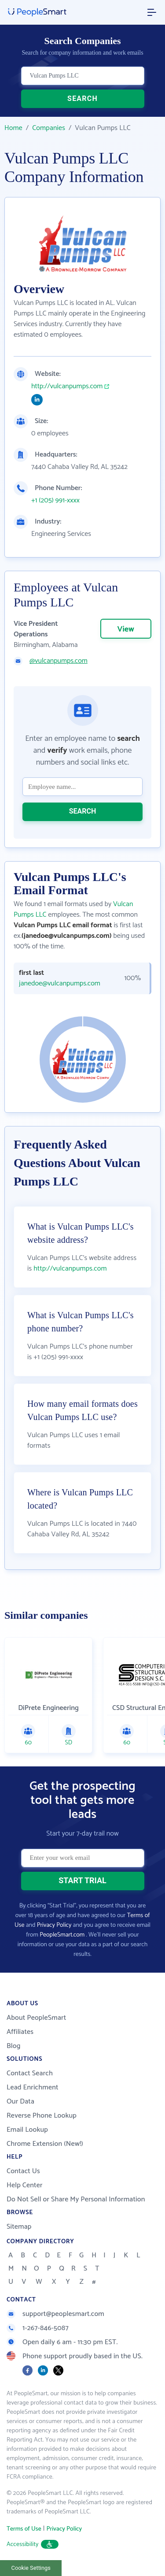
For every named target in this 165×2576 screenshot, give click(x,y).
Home (13, 128)
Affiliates (20, 2032)
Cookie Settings (31, 2568)
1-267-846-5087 (38, 2328)
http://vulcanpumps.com (67, 386)
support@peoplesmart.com (55, 2314)
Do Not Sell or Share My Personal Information (76, 2199)
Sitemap (19, 2227)
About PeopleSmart (36, 2018)
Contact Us (23, 2171)
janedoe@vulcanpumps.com (59, 983)
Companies (48, 128)
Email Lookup (27, 2130)
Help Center (25, 2185)
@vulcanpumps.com (58, 661)
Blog (14, 2046)
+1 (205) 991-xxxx (55, 500)
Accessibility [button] (33, 2544)
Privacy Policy (54, 1925)
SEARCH (82, 98)
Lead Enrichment (33, 2087)
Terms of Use (24, 2529)
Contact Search (30, 2073)
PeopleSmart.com (62, 1935)
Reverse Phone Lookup (42, 2116)
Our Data (20, 2102)
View (125, 629)
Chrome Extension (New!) (45, 2144)
